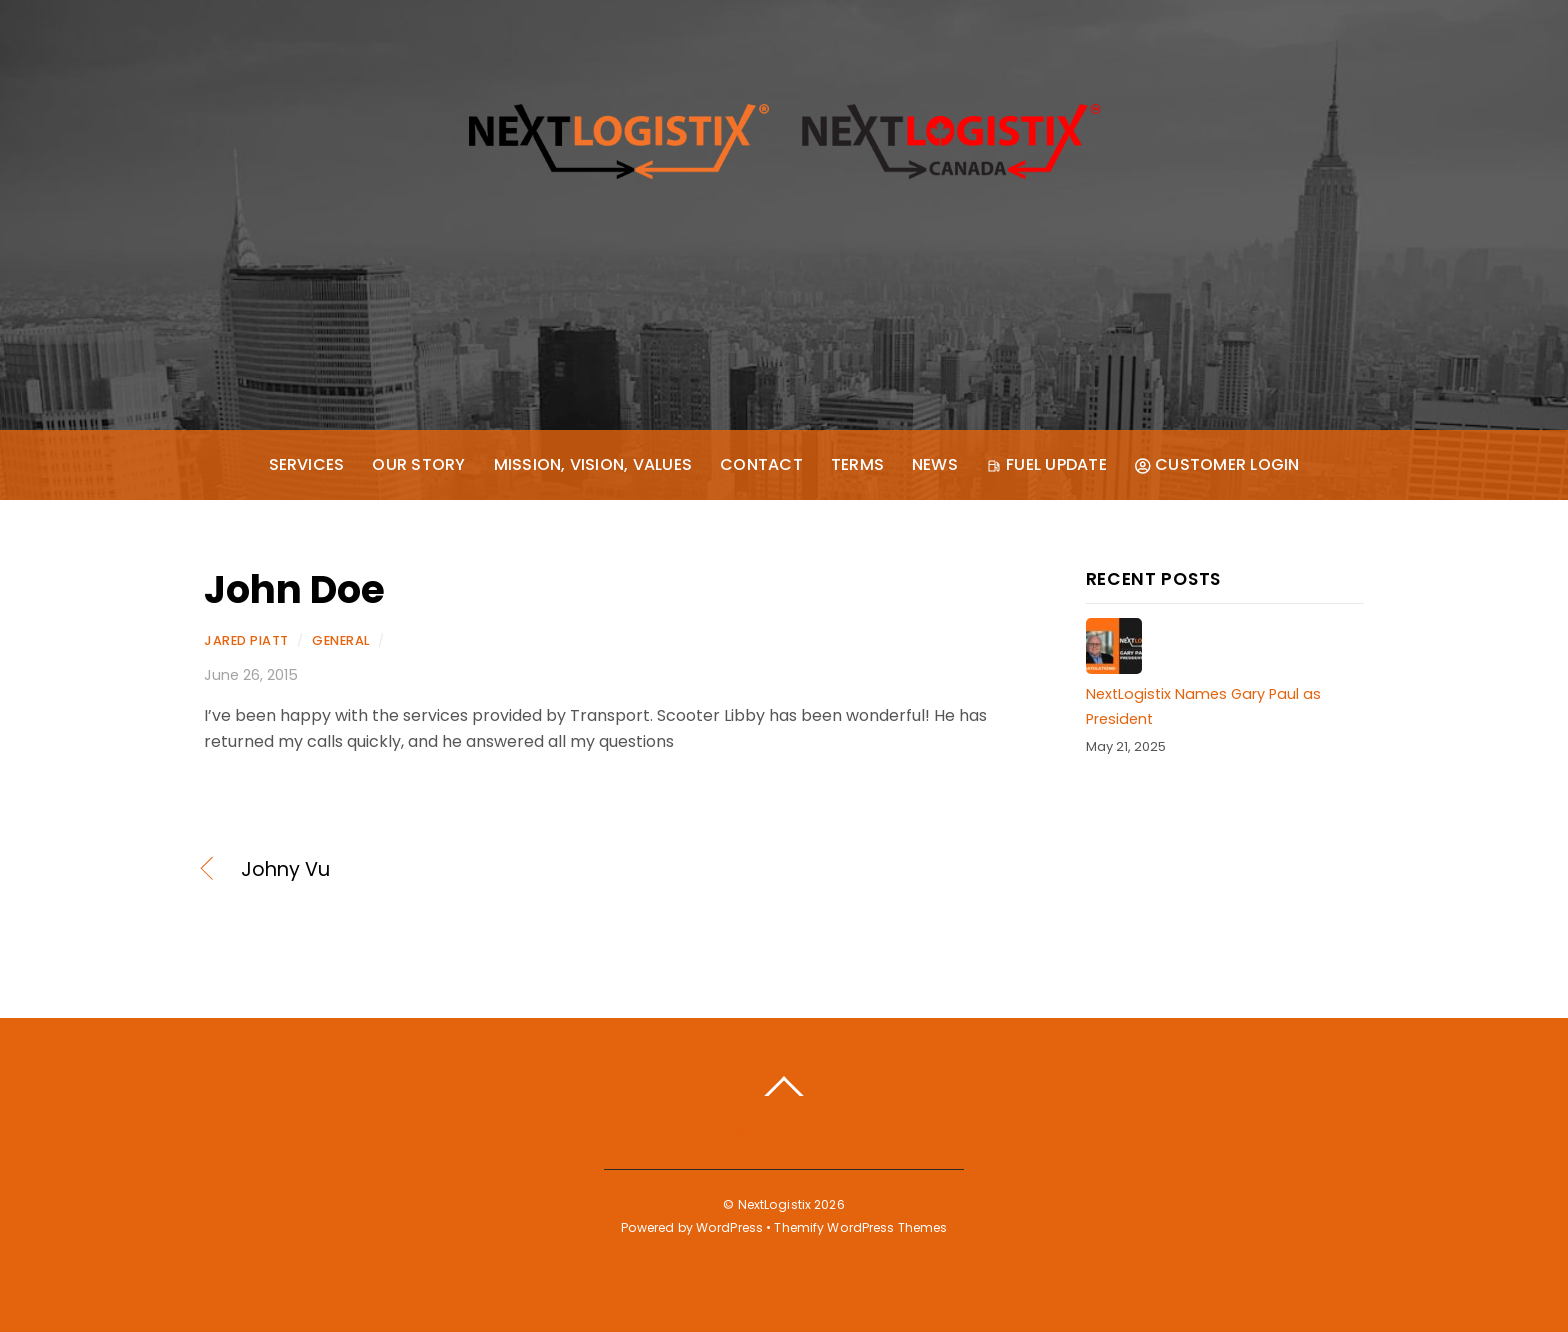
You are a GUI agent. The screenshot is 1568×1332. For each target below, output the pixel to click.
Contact (761, 464)
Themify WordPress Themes (860, 1227)
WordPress (729, 1227)
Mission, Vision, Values (593, 464)
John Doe (294, 589)
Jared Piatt (246, 640)
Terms (857, 464)
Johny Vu (285, 870)
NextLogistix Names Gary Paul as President (1203, 706)
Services (307, 464)
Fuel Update (1046, 464)
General (341, 640)
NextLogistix (774, 1204)
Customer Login (1217, 464)
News (935, 464)
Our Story (418, 464)
